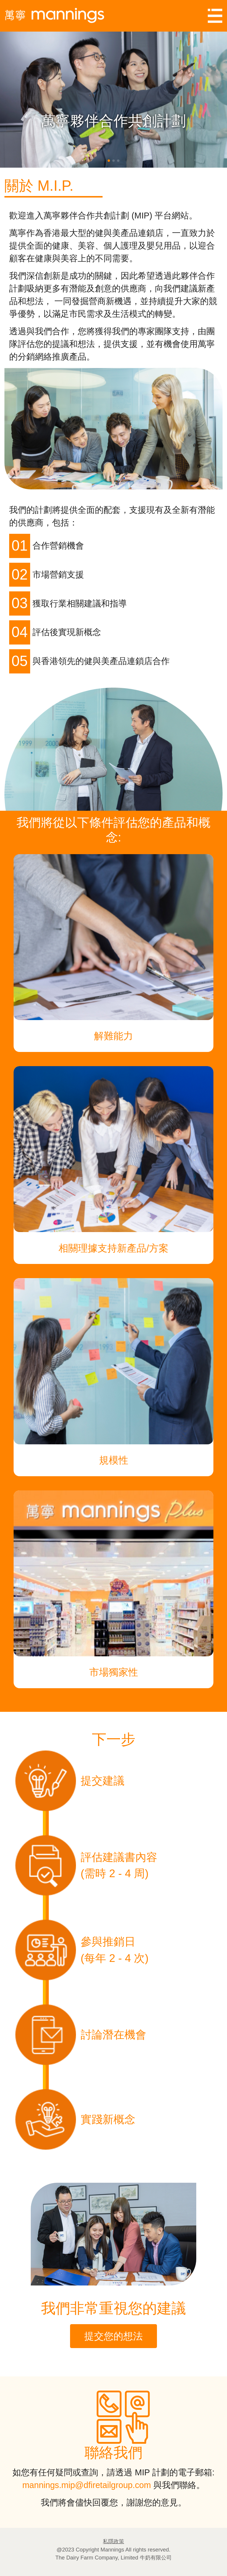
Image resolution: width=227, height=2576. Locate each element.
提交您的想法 (113, 2336)
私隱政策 (113, 2541)
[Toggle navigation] (215, 15)
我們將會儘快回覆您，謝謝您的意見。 (114, 2502)
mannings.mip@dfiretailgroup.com (86, 2485)
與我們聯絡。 (178, 2485)
